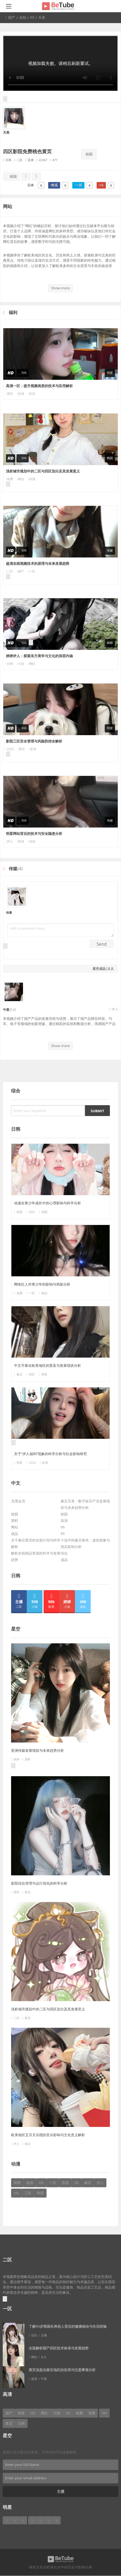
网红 (44, 2413)
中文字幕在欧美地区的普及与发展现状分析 (47, 1365)
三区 (27, 2192)
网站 (14, 1527)
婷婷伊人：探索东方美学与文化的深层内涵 (39, 655)
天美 (6, 132)
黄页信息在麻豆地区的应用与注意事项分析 (62, 2369)
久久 (110, 968)
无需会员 (18, 1501)
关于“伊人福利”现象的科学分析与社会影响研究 (50, 1453)
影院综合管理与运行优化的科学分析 (39, 1883)
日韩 (10, 664)
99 (63, 1527)
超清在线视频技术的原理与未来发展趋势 (37, 563)
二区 (10, 571)
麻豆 (19, 1374)
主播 (60, 2491)
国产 (11, 17)
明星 (19, 1463)
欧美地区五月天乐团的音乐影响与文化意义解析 (48, 2134)
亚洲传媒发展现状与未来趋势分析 (37, 1750)
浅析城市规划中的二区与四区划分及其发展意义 (43, 471)
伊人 (10, 841)
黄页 (10, 393)
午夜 (6, 1009)
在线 (29, 2182)
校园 (89, 154)
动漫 (9, 912)
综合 (64, 1553)
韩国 (19, 1212)
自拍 (22, 17)
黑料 (14, 1520)
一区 (52, 2182)
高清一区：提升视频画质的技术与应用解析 (39, 385)
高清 (64, 1520)
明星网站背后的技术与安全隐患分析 (34, 833)
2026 (10, 749)
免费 (10, 479)
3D (76, 2182)
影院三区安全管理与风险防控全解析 (34, 741)
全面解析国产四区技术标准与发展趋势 (59, 2348)
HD (41, 2182)
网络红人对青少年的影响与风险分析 (42, 1284)
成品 (102, 968)
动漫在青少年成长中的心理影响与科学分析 (47, 1203)
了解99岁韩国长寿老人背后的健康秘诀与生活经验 (68, 2326)
